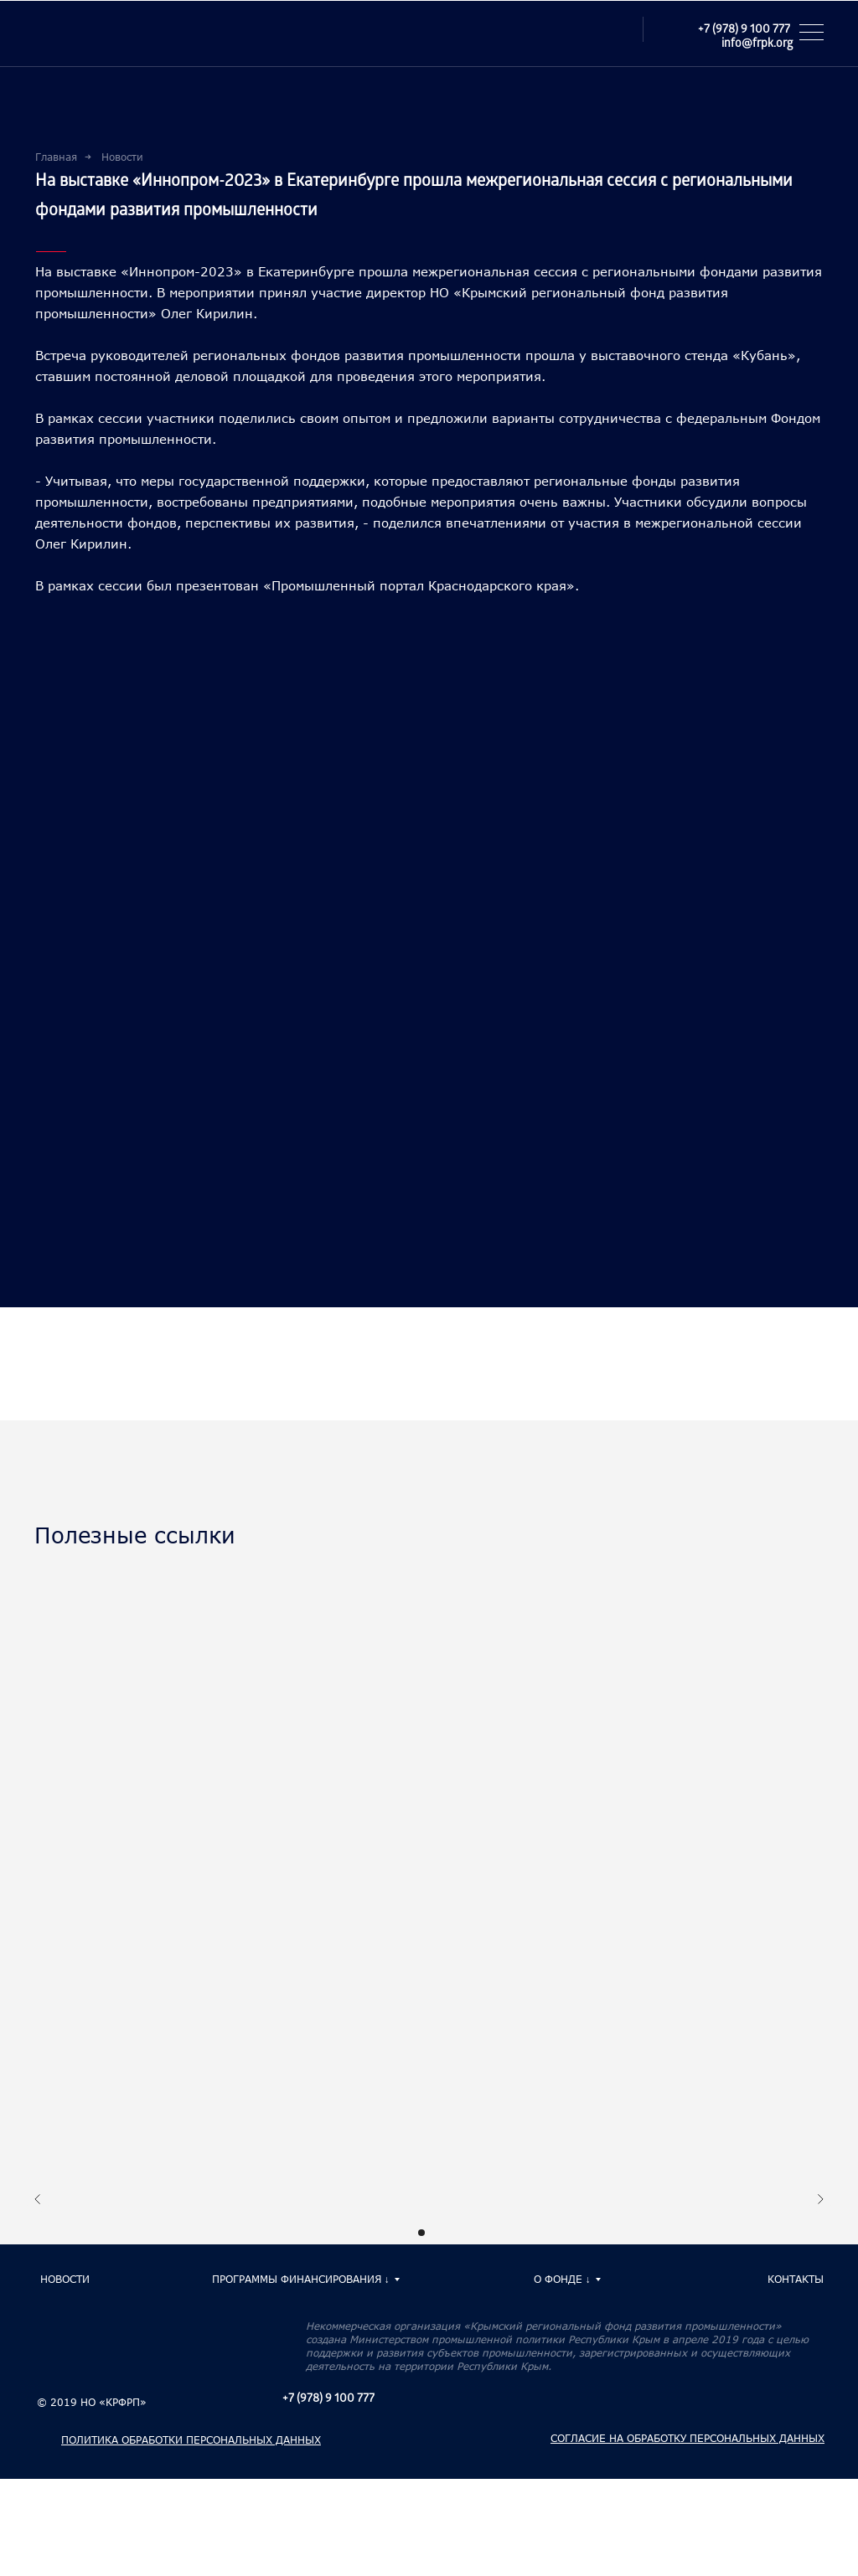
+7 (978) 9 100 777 (744, 30)
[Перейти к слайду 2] (436, 2232)
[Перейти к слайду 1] (421, 2232)
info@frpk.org (757, 45)
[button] (816, 32)
